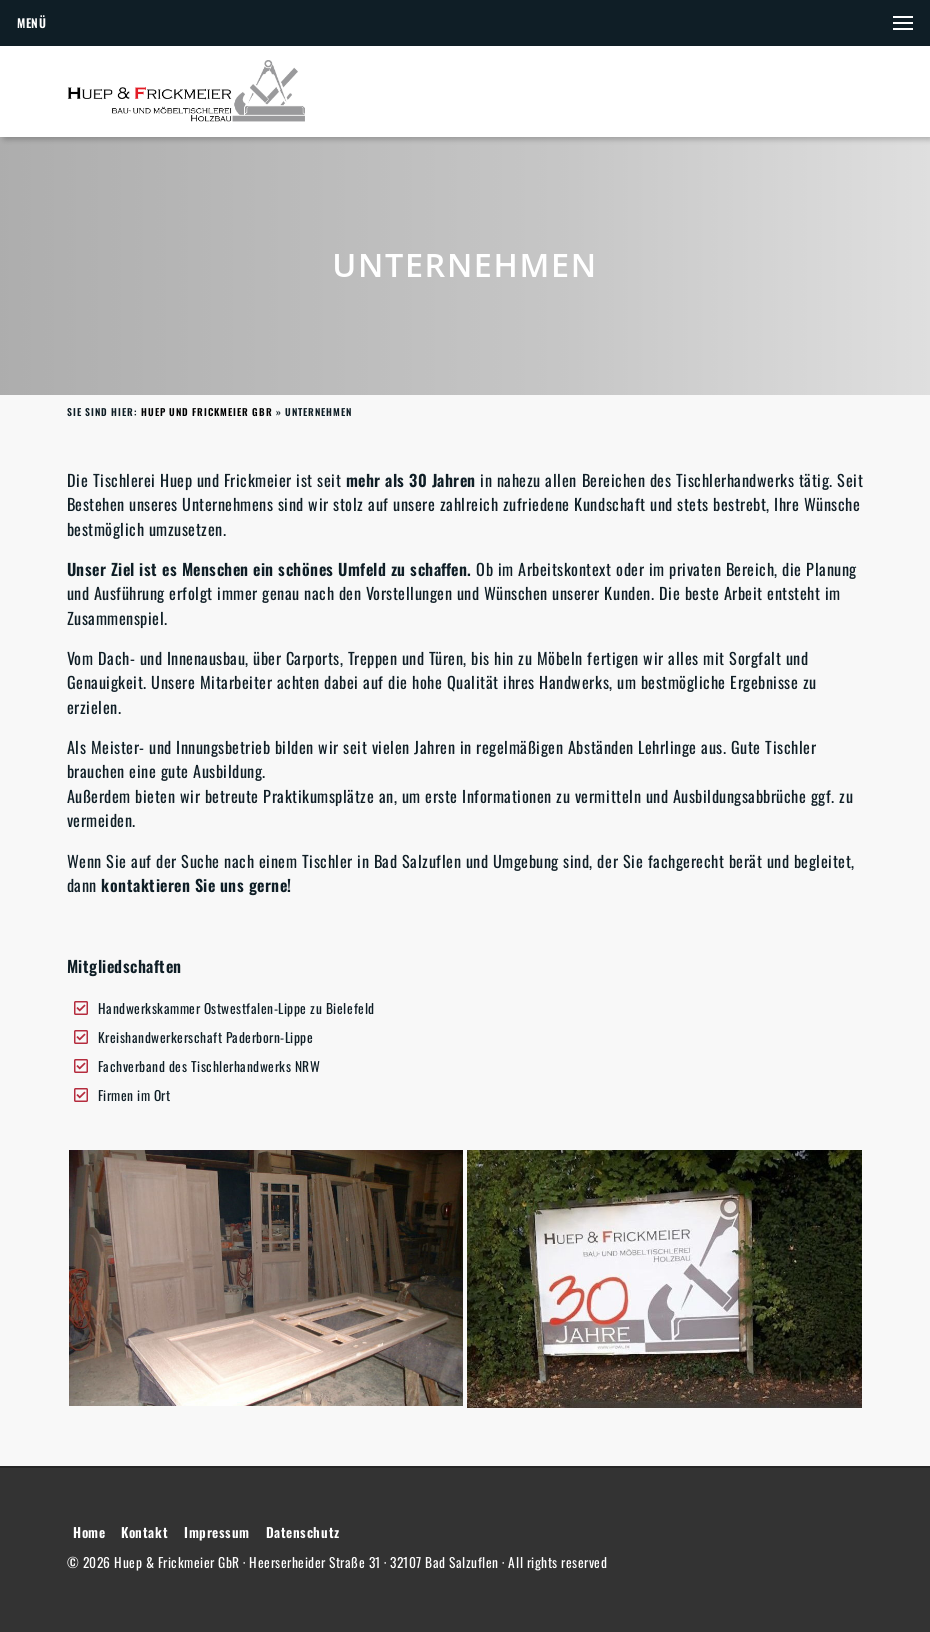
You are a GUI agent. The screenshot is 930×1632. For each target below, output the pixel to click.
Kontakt (144, 1533)
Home (89, 1533)
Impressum (217, 1533)
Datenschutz (303, 1533)
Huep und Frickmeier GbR (207, 411)
